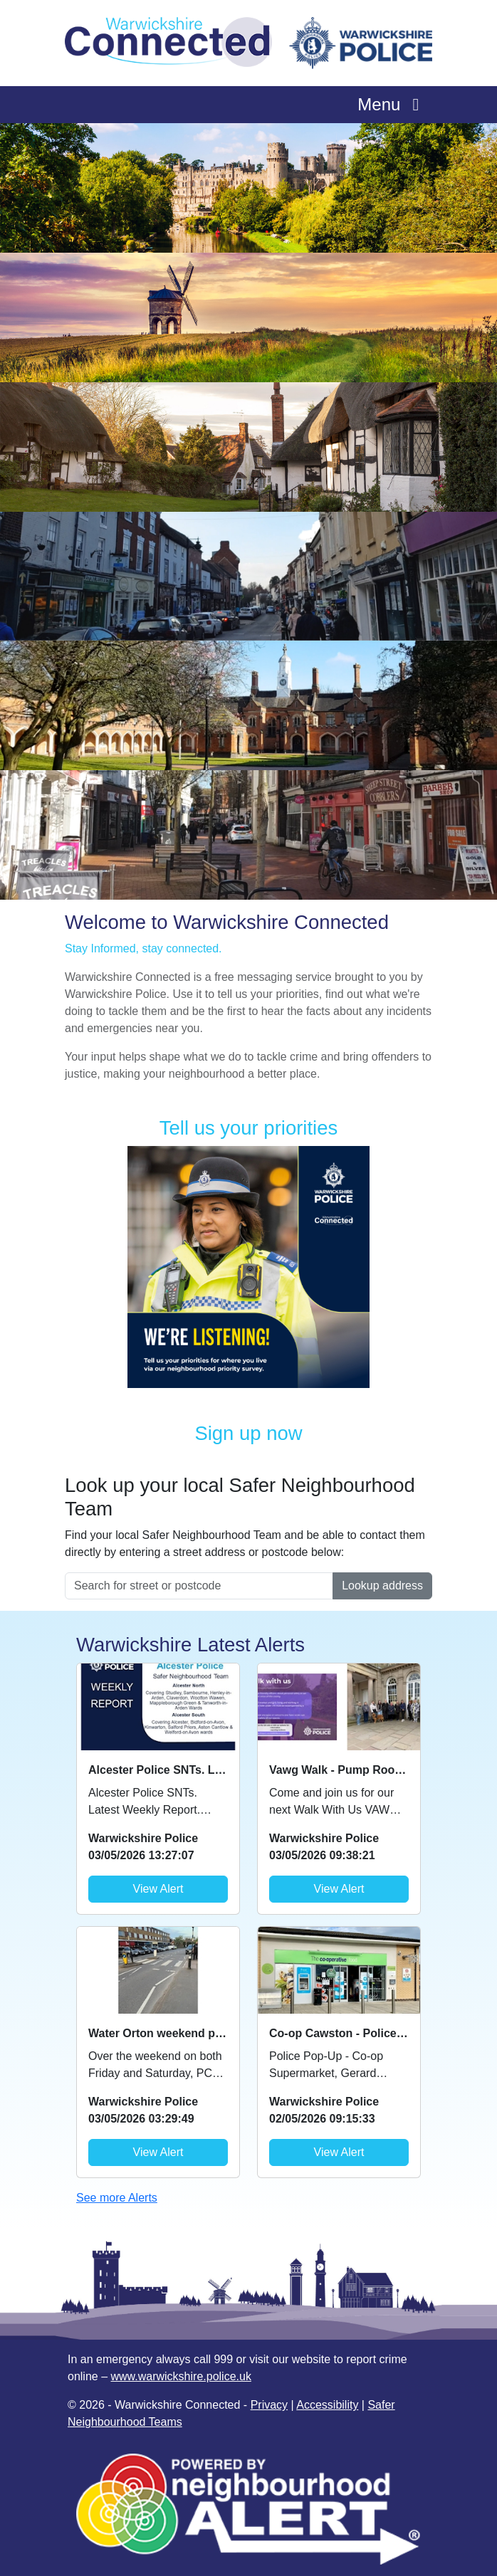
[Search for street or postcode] (199, 1585)
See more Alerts (116, 2198)
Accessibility (327, 2405)
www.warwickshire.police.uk (181, 2376)
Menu (392, 104)
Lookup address (382, 1585)
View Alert (158, 1889)
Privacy (269, 2405)
